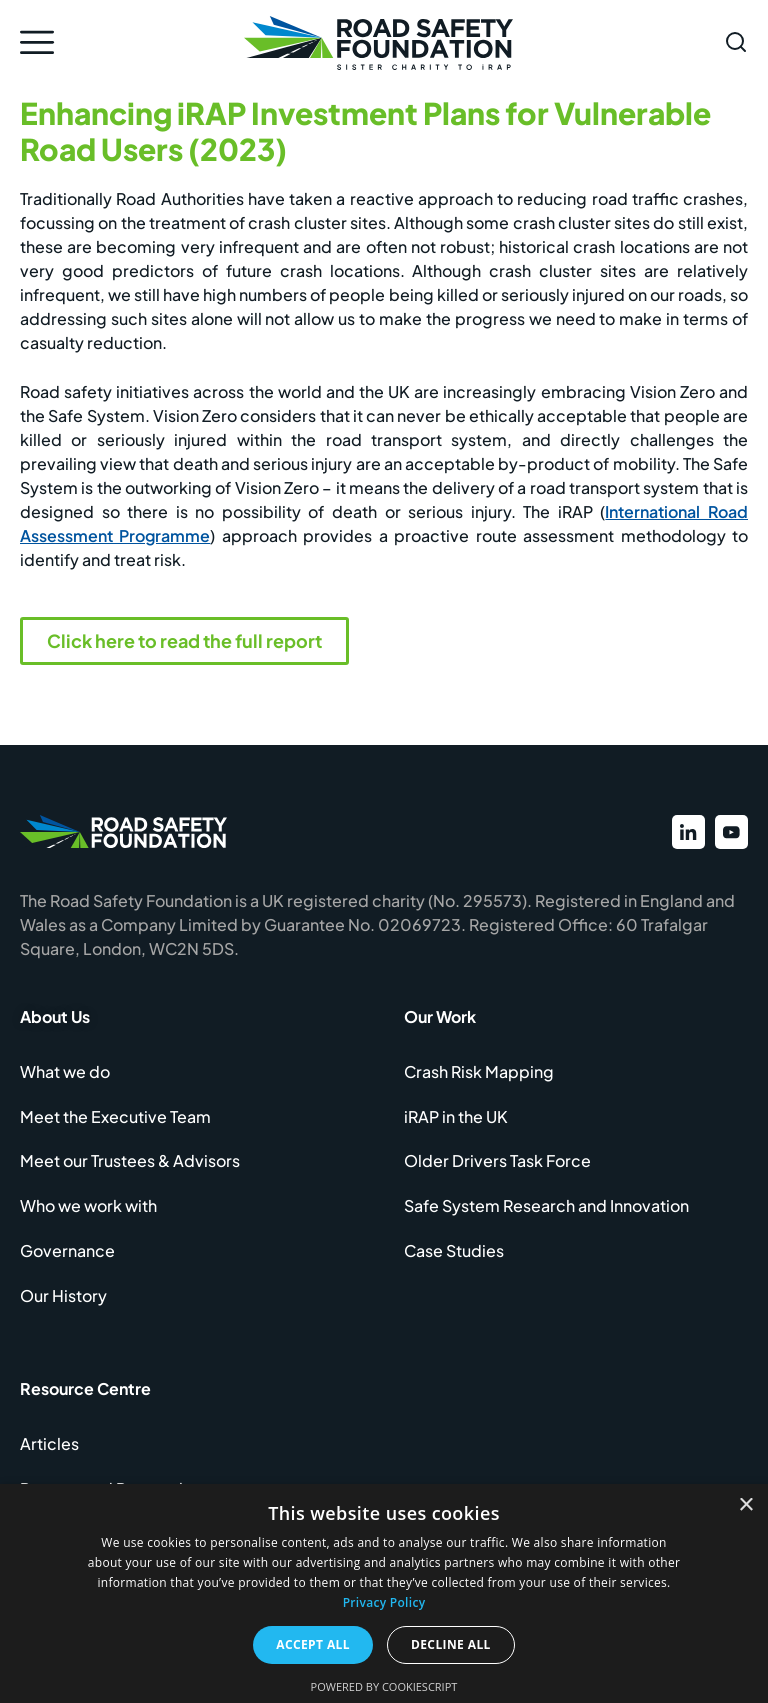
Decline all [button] (451, 1644)
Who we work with (88, 1212)
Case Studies (454, 1258)
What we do (65, 1074)
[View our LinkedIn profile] (684, 833)
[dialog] (384, 1593)
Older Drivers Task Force (497, 1166)
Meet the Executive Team (115, 1120)
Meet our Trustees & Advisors (130, 1166)
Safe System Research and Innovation (546, 1212)
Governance (67, 1258)
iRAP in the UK (456, 1120)
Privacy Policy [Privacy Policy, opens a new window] (384, 1602)
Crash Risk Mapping (479, 1074)
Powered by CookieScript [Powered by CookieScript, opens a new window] (384, 1686)
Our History (63, 1304)
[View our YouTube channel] (730, 833)
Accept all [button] (313, 1644)
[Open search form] (736, 42)
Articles (49, 1454)
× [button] (745, 1505)
